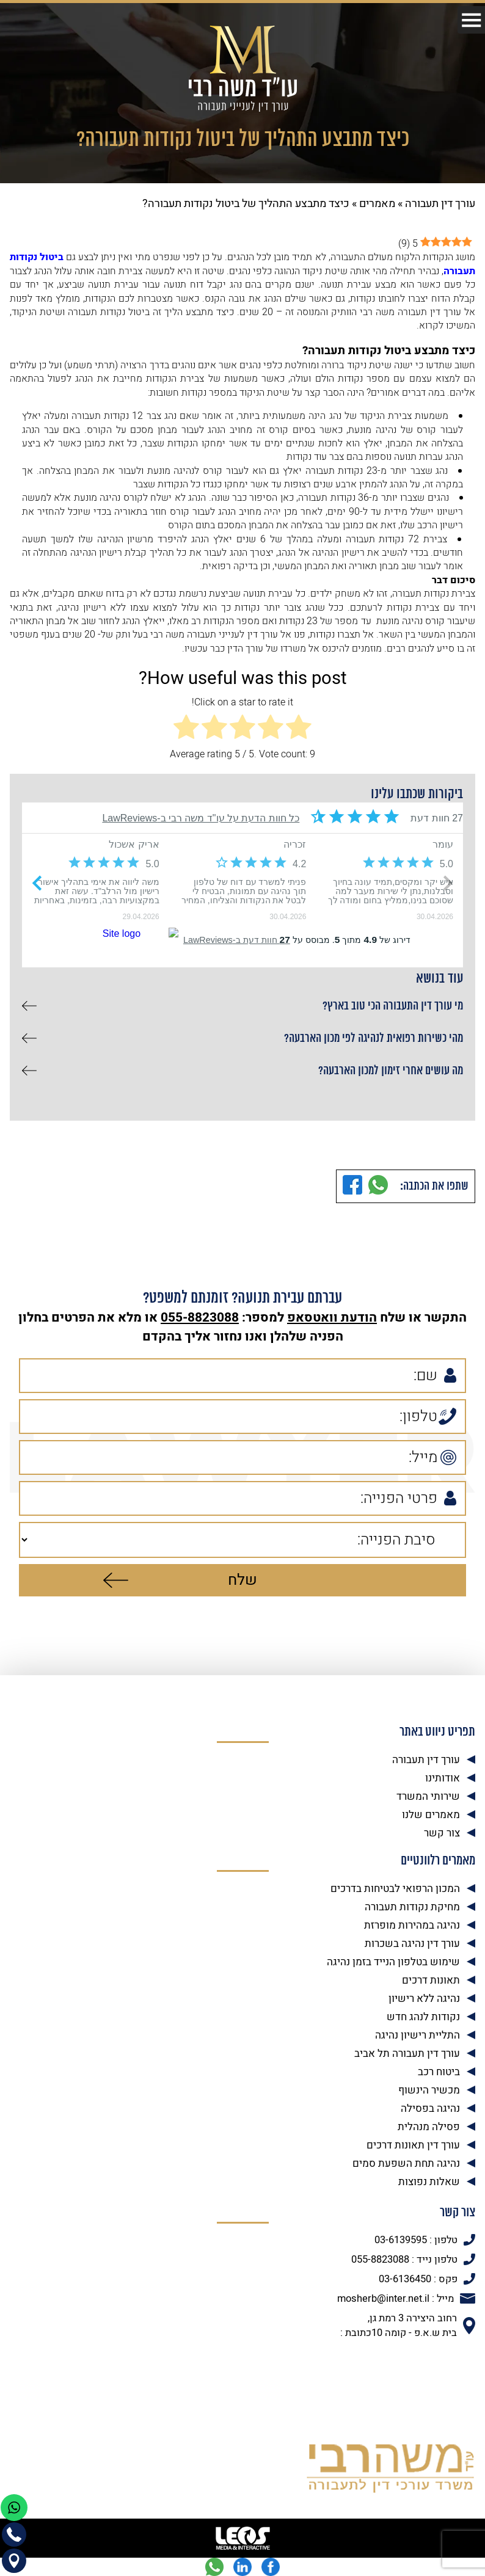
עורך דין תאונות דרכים (413, 2145)
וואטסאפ (312, 1317)
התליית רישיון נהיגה (417, 2035)
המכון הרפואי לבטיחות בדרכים (395, 1888)
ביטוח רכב (439, 2071)
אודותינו (442, 1778)
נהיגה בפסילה (430, 2108)
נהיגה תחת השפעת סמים (406, 2163)
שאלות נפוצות (429, 2181)
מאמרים (377, 203)
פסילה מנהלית (429, 2126)
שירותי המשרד (428, 1796)
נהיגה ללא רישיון (424, 1998)
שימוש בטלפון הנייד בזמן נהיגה (393, 1962)
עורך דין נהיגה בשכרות (412, 1943)
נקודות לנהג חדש (423, 2017)
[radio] (299, 728)
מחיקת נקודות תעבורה (412, 1907)
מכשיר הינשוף (429, 2090)
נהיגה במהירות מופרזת (412, 1925)
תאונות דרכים (431, 1980)
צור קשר (442, 1833)
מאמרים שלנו (431, 1814)
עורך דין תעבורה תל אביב (407, 2053)
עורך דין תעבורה (440, 203)
